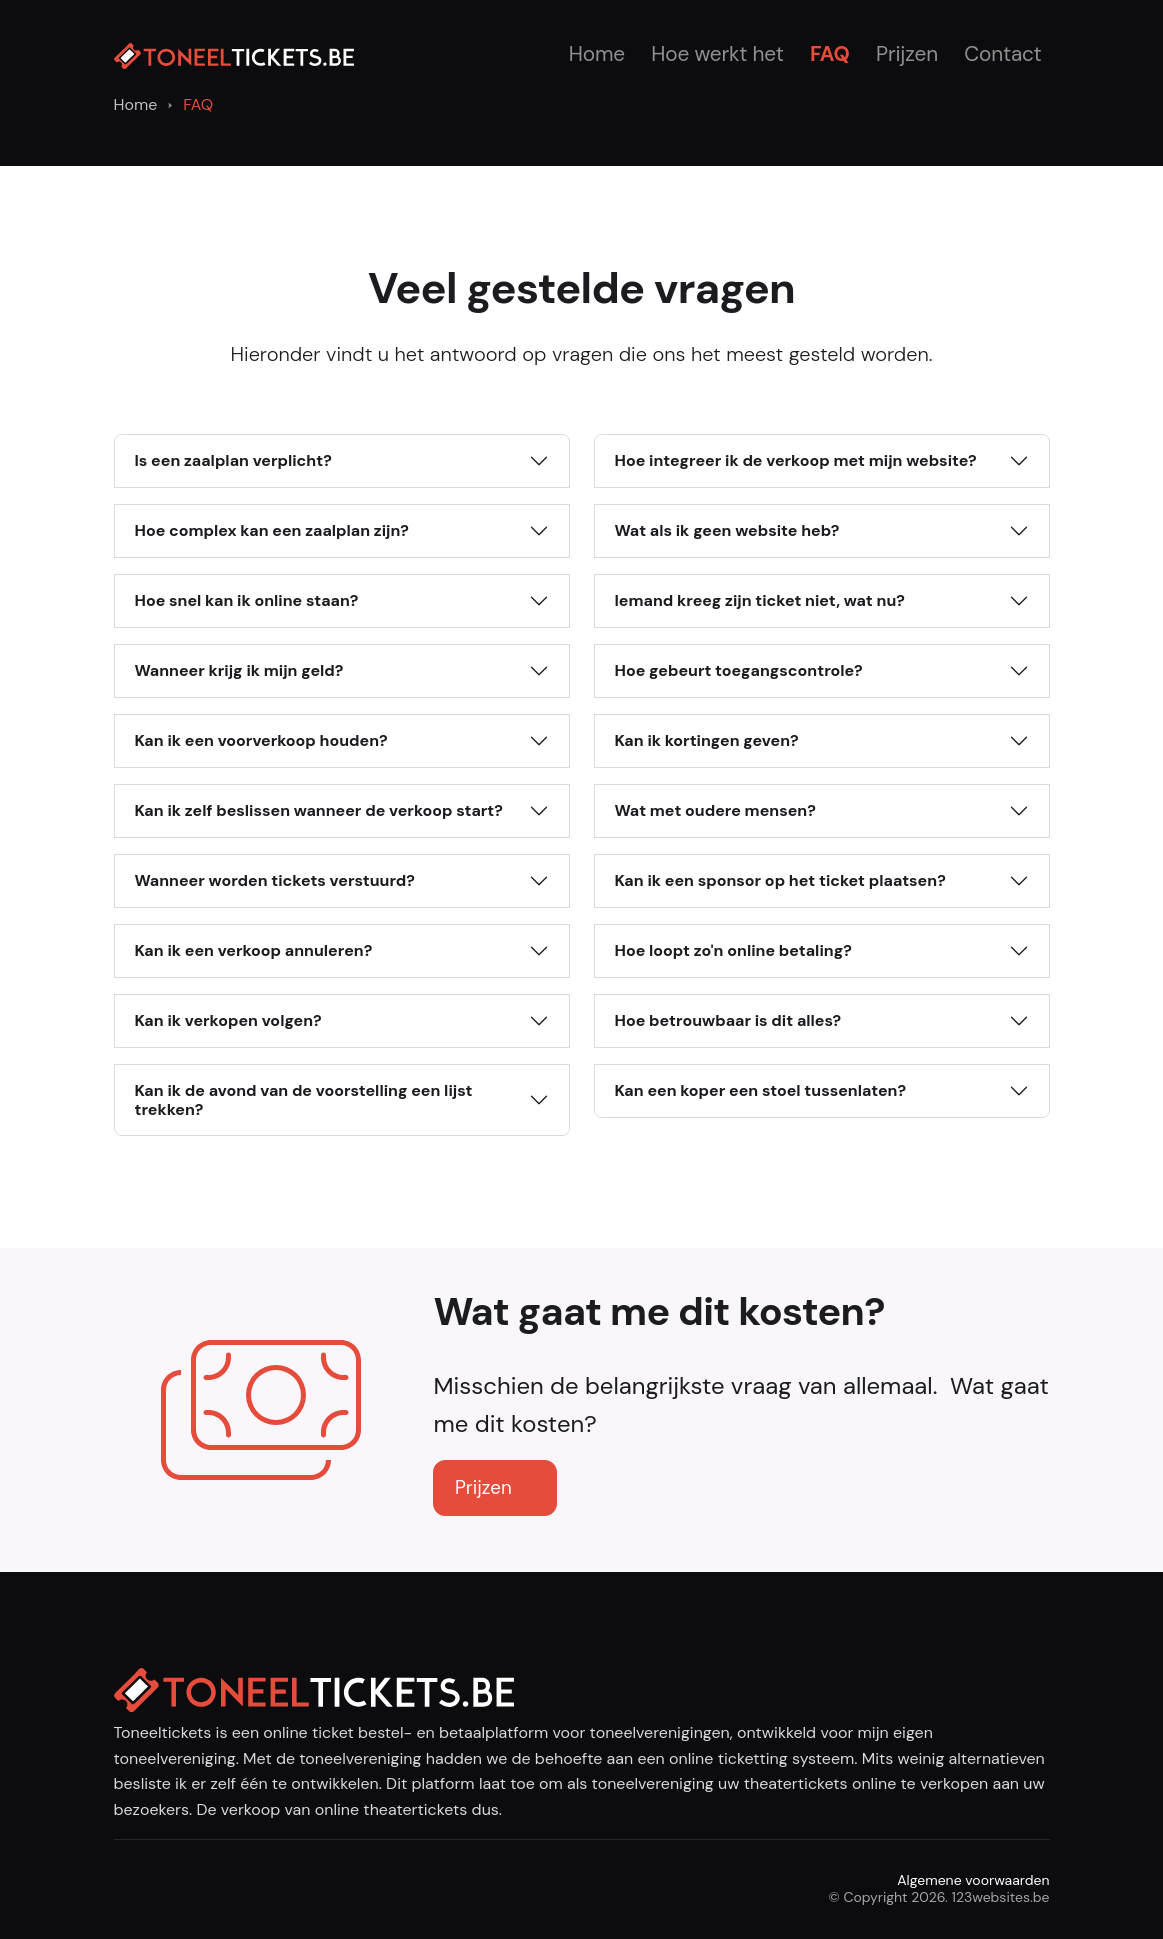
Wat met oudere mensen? (715, 810)
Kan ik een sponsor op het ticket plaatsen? (780, 880)
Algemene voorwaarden (973, 1880)
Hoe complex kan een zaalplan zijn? (272, 530)
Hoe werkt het (717, 53)
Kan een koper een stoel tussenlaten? (761, 1090)
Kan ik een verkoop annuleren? (254, 950)
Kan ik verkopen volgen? (228, 1020)
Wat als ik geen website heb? (727, 530)
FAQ (830, 53)
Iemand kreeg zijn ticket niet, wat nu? (760, 600)
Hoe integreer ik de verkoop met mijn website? (796, 460)
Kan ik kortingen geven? (707, 740)
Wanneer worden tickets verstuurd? (275, 880)
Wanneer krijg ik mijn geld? (239, 670)
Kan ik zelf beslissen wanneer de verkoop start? (319, 810)
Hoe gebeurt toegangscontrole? (739, 670)
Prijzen (907, 53)
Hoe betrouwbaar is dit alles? (728, 1020)
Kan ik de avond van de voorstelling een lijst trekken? (304, 1100)
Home (597, 53)
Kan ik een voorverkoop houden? (261, 740)
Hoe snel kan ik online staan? (247, 600)
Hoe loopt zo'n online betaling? (733, 950)
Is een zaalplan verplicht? (233, 460)
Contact (1002, 53)
